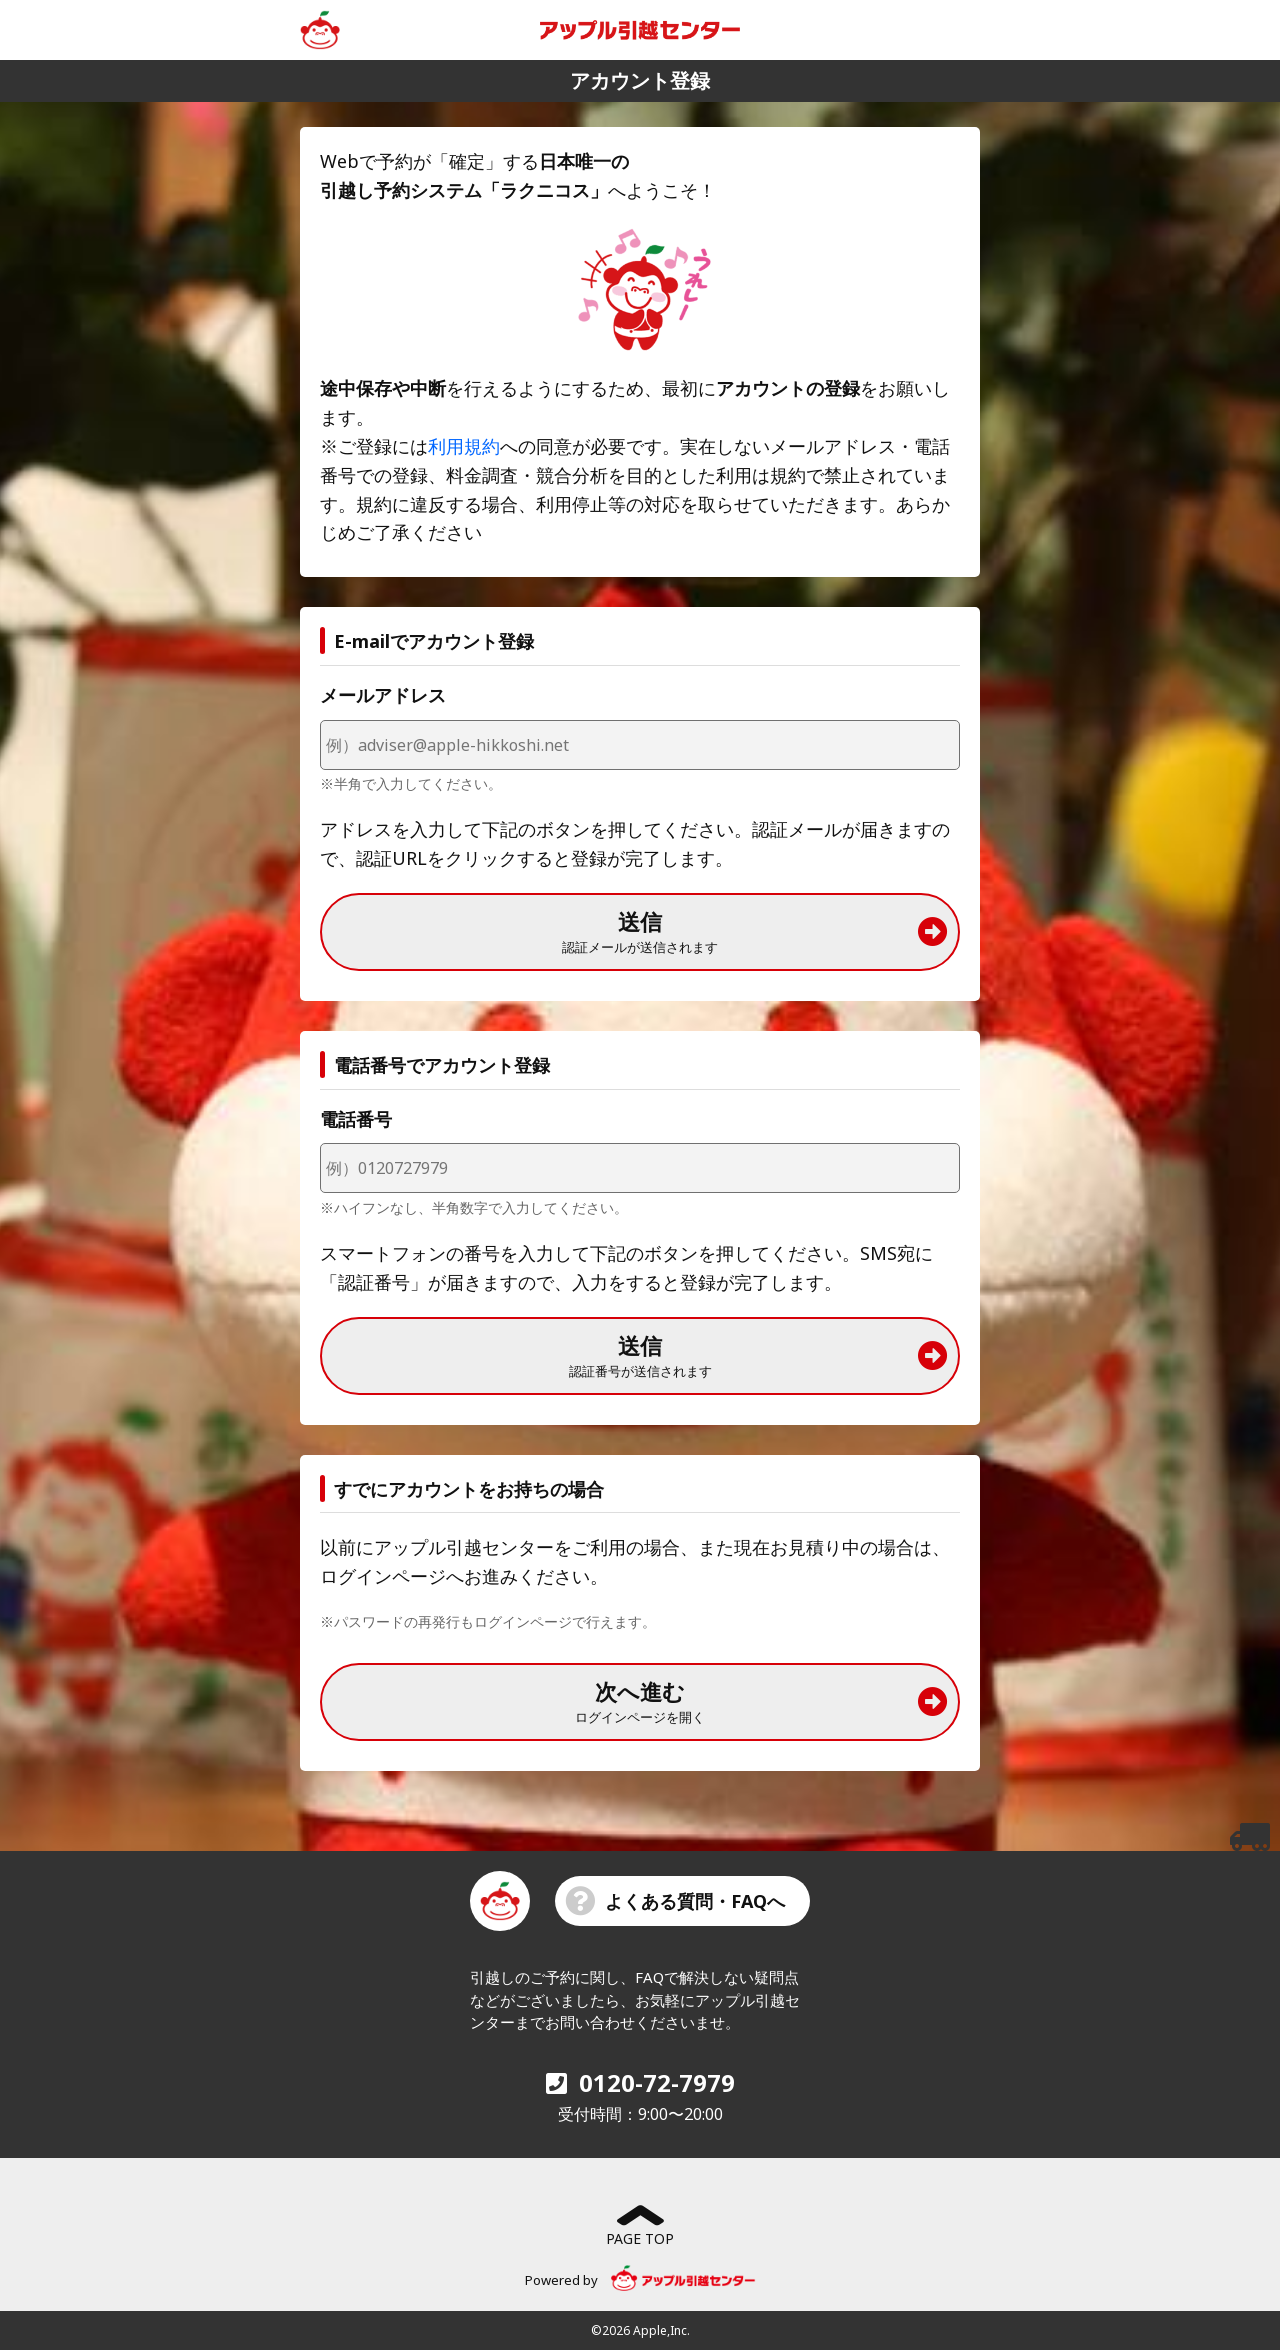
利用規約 (464, 446)
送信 (755, 931)
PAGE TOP (640, 2225)
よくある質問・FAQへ (675, 1901)
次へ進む (761, 1701)
